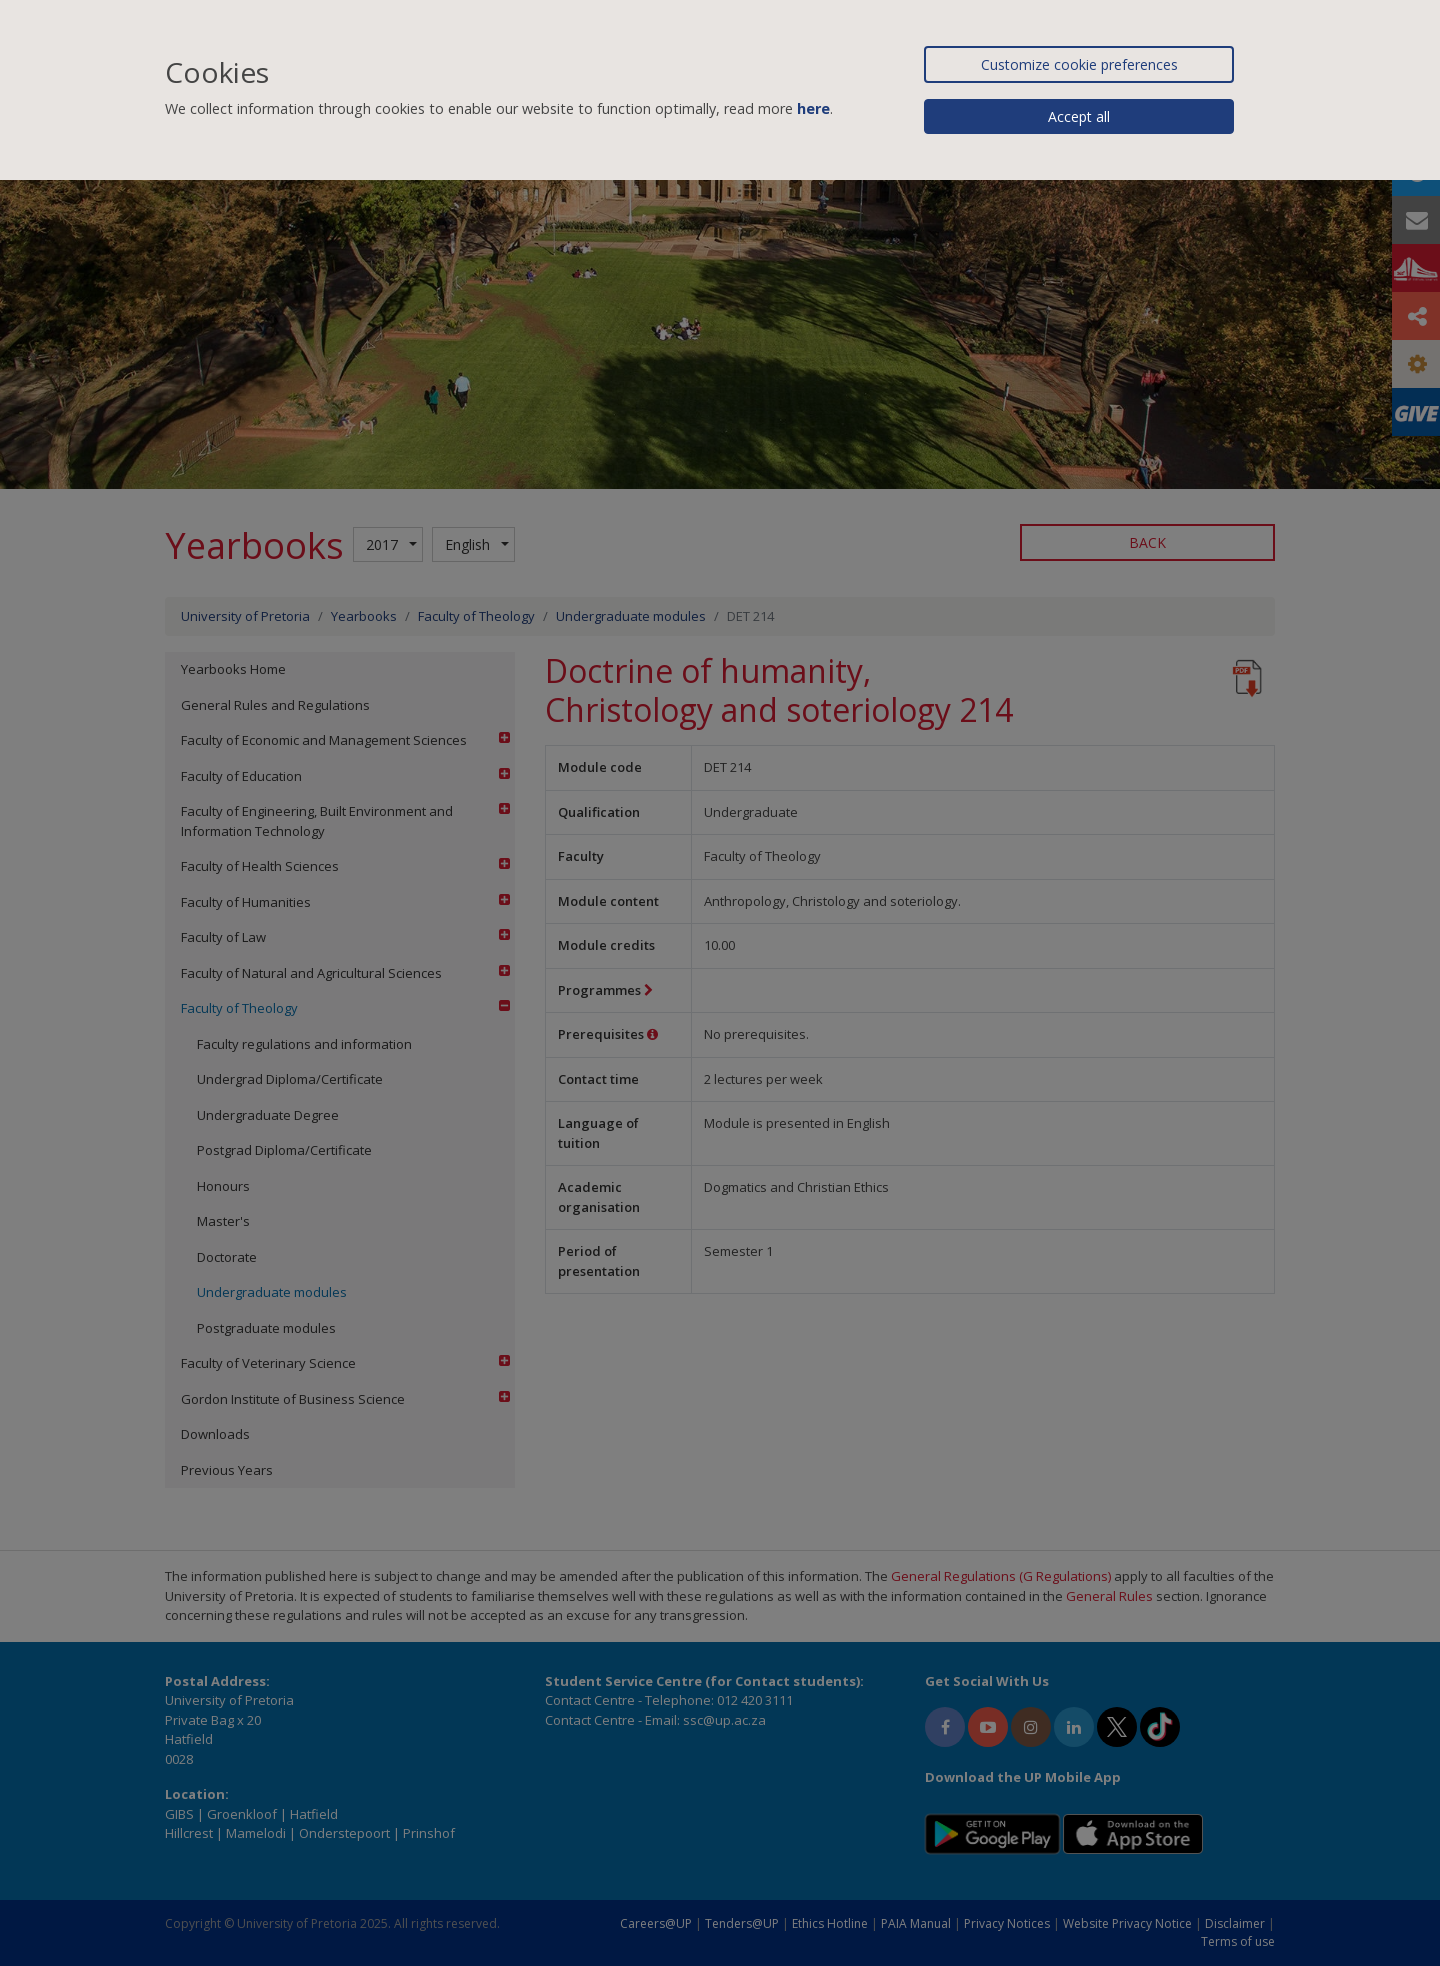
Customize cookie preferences (1079, 64)
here (813, 108)
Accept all (1079, 116)
